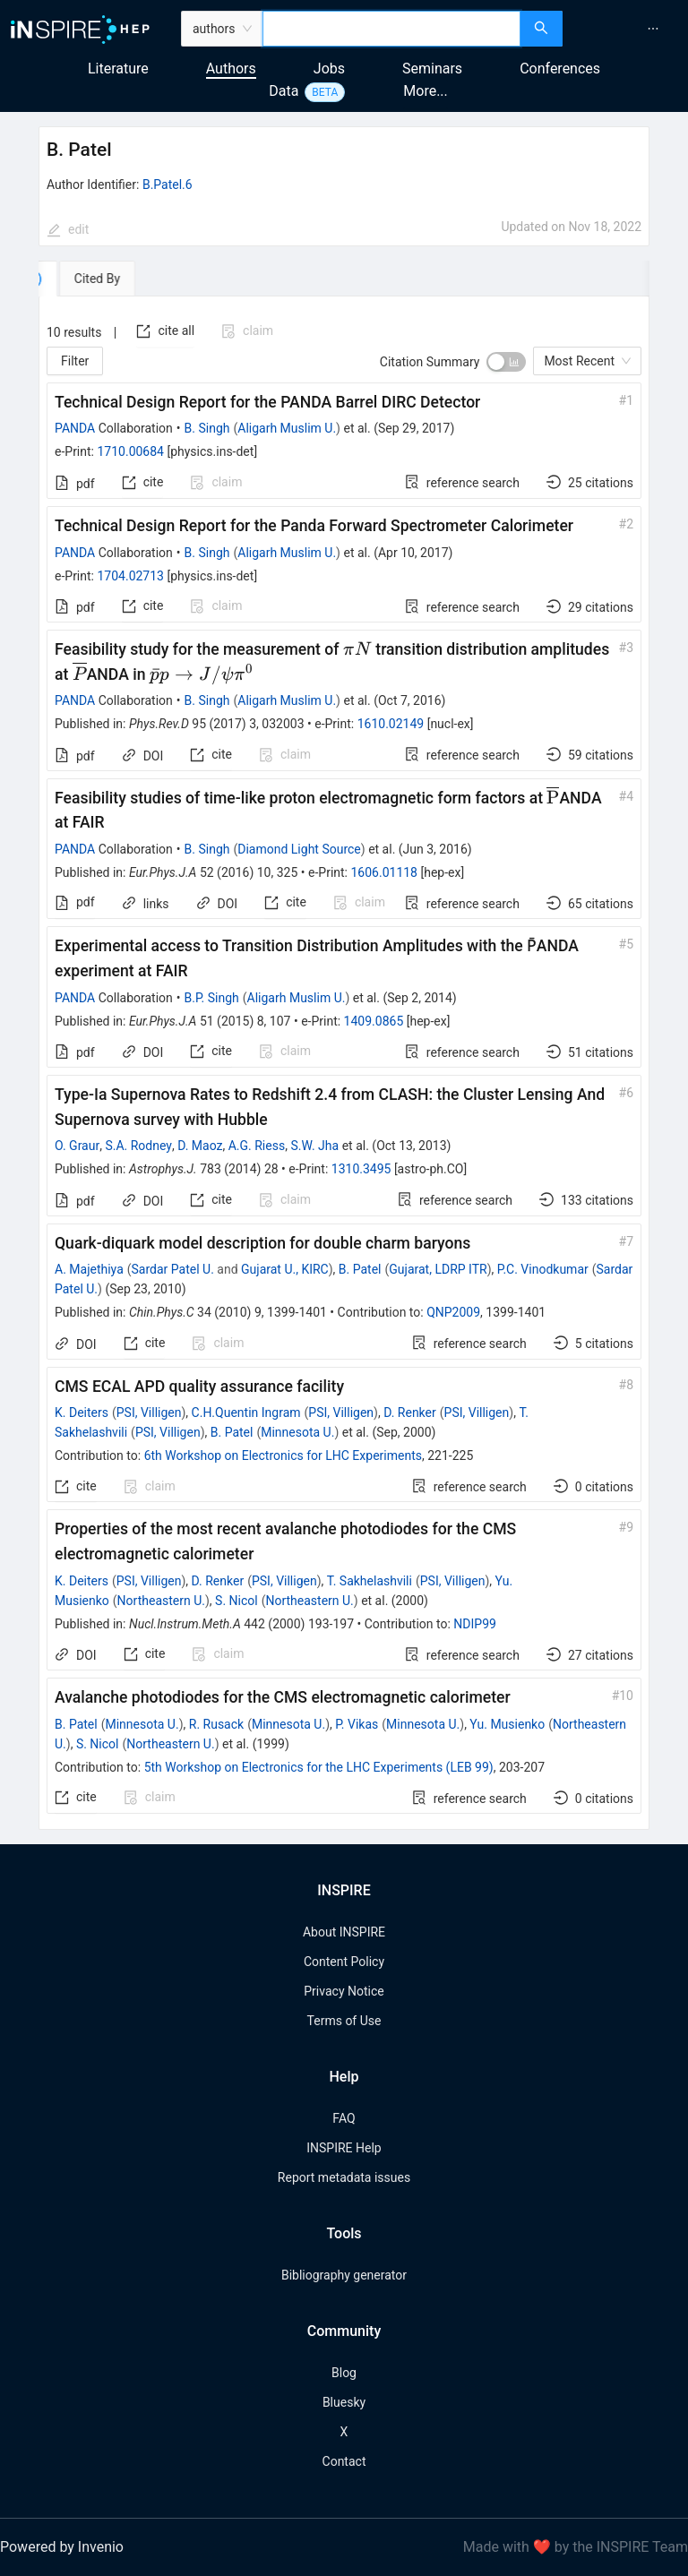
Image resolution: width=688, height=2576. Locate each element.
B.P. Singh (212, 998)
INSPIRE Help (343, 2148)
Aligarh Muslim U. (286, 428)
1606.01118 (383, 872)
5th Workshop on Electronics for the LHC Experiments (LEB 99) (319, 1767)
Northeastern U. (161, 1600)
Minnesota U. (297, 1432)
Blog (344, 2373)
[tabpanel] (344, 1063)
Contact (344, 2461)
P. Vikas (356, 1724)
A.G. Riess (256, 1145)
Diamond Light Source (299, 849)
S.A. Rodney (138, 1145)
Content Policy (344, 1961)
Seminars (432, 68)
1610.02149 (391, 724)
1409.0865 (374, 1021)
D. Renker (409, 1412)
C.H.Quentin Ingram (246, 1412)
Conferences (560, 68)
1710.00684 (130, 451)
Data (283, 90)
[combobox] (391, 29)
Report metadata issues (344, 2177)
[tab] (93, 278)
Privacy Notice (343, 1991)
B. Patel (360, 1269)
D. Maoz (199, 1145)
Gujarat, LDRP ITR (437, 1269)
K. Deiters (81, 1412)
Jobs (329, 68)
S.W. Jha (314, 1145)
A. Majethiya (89, 1269)
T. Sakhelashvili (369, 1581)
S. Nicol (236, 1600)
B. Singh (207, 428)
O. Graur (77, 1145)
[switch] (506, 362)
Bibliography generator (344, 2275)
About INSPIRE (344, 1932)
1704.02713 (130, 576)
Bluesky (344, 2402)
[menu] (627, 28)
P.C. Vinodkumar (543, 1269)
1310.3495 (361, 1169)
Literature (118, 68)
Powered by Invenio (62, 2546)
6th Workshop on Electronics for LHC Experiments (283, 1455)
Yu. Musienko (507, 1724)
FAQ (343, 2118)
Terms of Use (344, 2021)
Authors (231, 68)
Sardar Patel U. (173, 1269)
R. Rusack (216, 1724)
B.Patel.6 (167, 184)
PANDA (75, 428)
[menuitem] (653, 28)
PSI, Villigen (149, 1412)
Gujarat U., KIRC (285, 1269)
